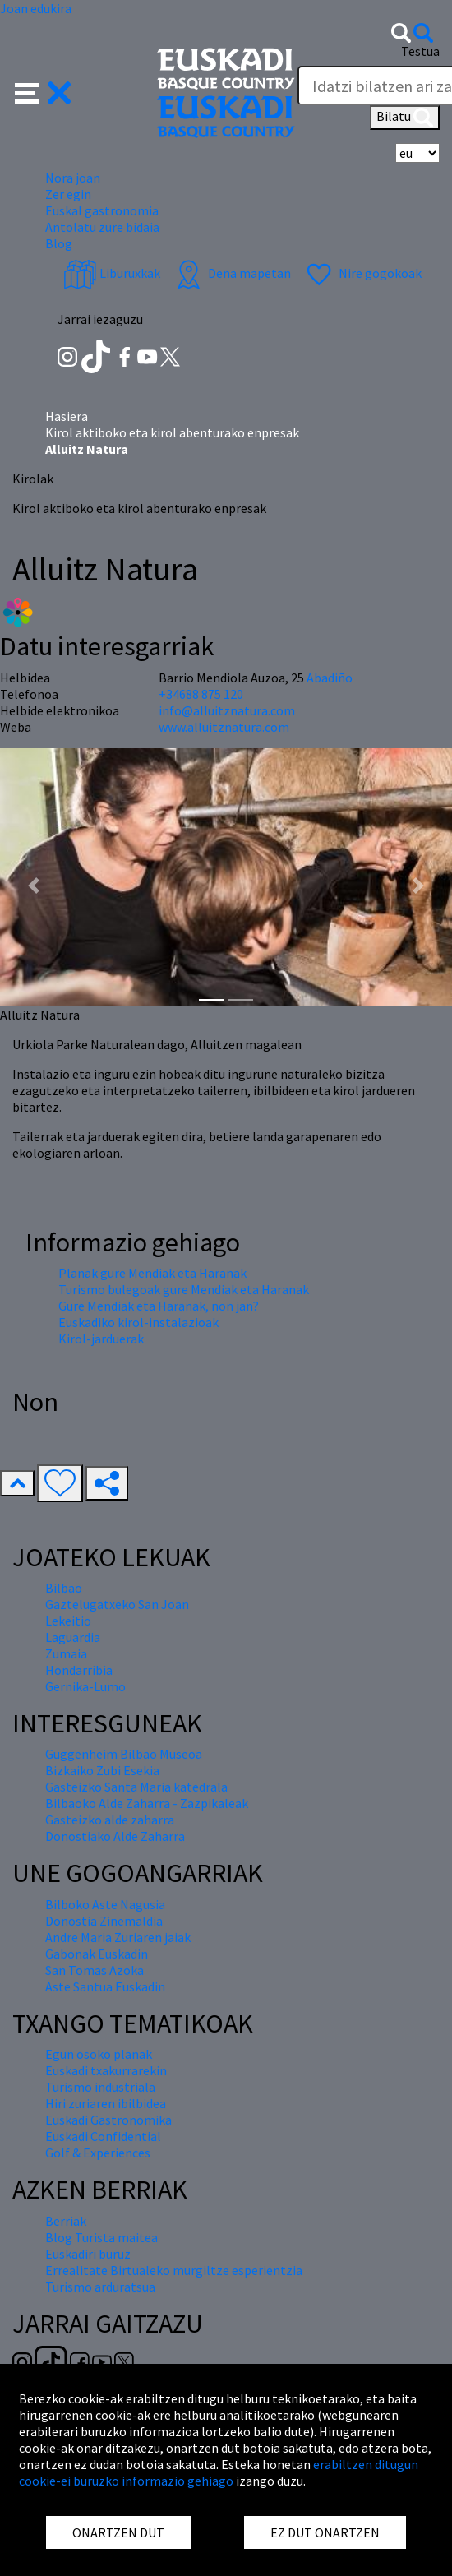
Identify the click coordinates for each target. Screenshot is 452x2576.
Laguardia (72, 1637)
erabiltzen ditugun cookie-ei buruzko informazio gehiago (218, 2472)
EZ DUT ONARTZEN (325, 2532)
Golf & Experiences (97, 2152)
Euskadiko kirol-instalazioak (138, 1322)
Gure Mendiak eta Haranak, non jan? (158, 1305)
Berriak (65, 2221)
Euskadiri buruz (88, 2253)
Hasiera (66, 416)
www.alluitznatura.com (224, 727)
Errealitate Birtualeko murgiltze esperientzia (173, 2270)
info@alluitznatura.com (227, 710)
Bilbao (63, 1587)
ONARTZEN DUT (118, 2532)
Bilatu (404, 117)
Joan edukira (35, 8)
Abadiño (330, 677)
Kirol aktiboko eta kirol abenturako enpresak (172, 432)
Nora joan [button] (72, 177)
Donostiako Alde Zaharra (115, 1836)
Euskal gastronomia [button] (102, 210)
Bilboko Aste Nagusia (105, 1904)
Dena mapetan (231, 273)
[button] (43, 91)
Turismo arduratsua (100, 2286)
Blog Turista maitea (101, 2237)
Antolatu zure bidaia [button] (102, 227)
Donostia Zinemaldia (104, 1920)
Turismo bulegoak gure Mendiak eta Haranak (183, 1289)
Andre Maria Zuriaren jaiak (118, 1937)
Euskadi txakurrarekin (106, 2070)
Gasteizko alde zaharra (109, 1819)
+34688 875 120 (201, 694)
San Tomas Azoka (94, 1970)
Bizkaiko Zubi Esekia (102, 1770)
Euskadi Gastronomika (108, 2119)
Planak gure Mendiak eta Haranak (152, 1273)
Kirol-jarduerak (101, 1338)
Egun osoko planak (98, 2054)
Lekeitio (68, 1620)
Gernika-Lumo (85, 1686)
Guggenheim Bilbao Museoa (123, 1754)
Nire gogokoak (362, 273)
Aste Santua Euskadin (105, 1986)
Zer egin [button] (68, 194)
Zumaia (66, 1653)
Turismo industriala (100, 2087)
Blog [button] (58, 243)
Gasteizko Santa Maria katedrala (136, 1786)
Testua (420, 51)
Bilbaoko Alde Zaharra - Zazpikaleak (146, 1803)
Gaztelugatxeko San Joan (117, 1604)
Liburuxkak (111, 273)
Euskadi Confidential (103, 2136)
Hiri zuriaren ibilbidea (105, 2103)
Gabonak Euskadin (96, 1953)
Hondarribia (79, 1670)
